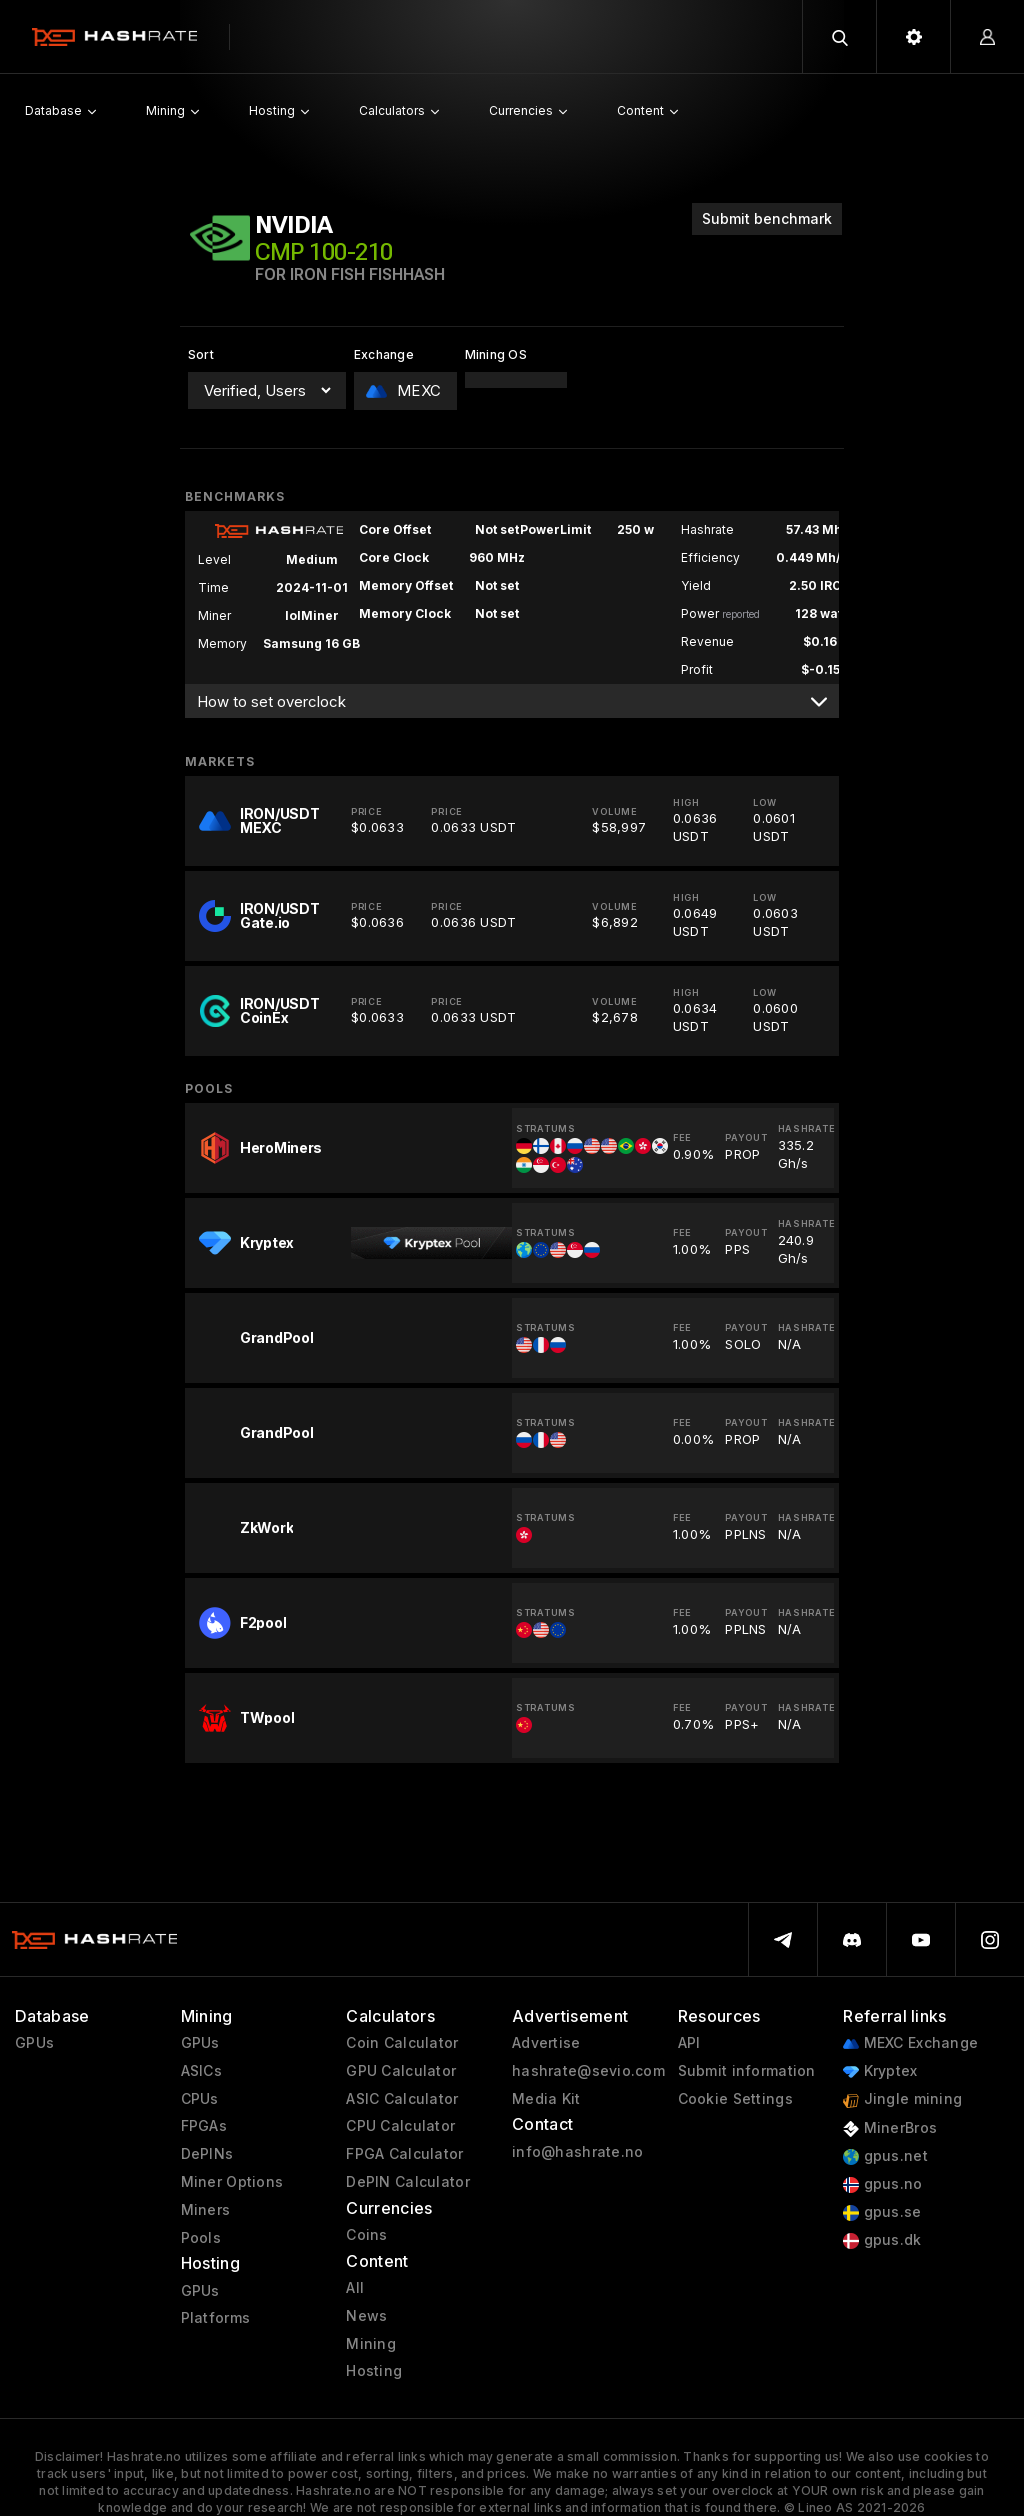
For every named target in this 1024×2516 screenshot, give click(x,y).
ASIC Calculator (402, 2099)
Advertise (546, 2043)
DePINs (207, 2154)
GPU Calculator (401, 2071)
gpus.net (885, 2156)
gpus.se (882, 2212)
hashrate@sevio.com (588, 2071)
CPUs (200, 2099)
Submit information (747, 2071)
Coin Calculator (402, 2043)
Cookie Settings (735, 2099)
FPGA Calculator (404, 2154)
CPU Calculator (400, 2126)
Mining (371, 2344)
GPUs (34, 2043)
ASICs (201, 2071)
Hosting (374, 2371)
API (689, 2043)
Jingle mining (902, 2099)
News (366, 2316)
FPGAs (204, 2126)
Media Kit (546, 2099)
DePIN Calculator (407, 2182)
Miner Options (232, 2182)
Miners (206, 2210)
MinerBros (890, 2128)
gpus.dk (882, 2240)
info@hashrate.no (577, 2152)
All (355, 2288)
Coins (366, 2235)
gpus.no (882, 2184)
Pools (201, 2238)
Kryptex (880, 2071)
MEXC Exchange (910, 2043)
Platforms (216, 2318)
